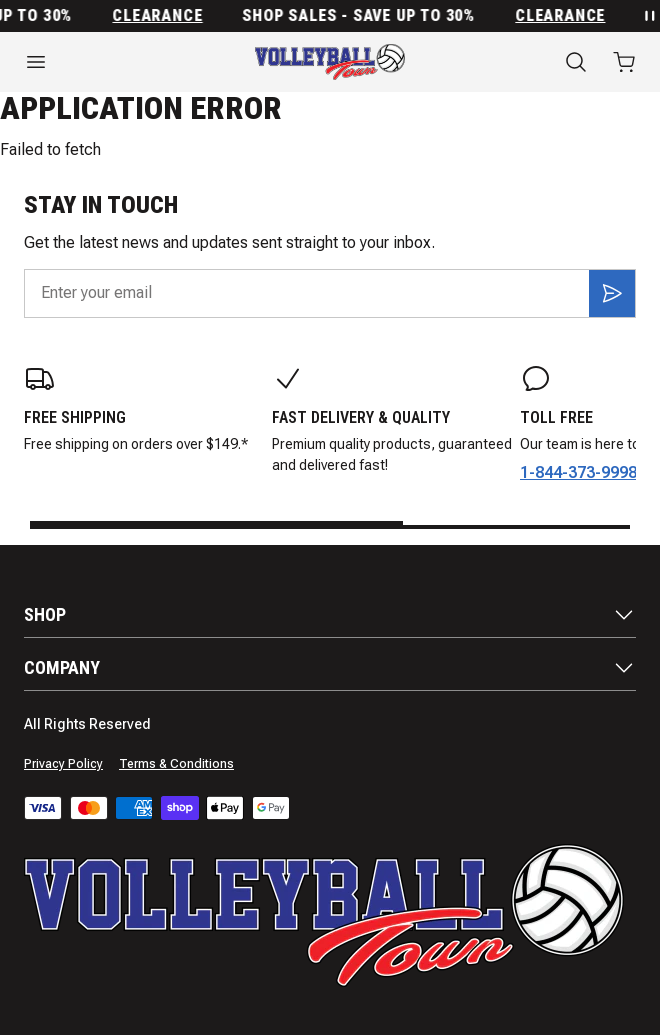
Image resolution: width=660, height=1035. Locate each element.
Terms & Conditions (176, 764)
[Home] (330, 62)
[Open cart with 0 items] (624, 62)
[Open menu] (110, 62)
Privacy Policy (63, 764)
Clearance (161, 16)
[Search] (576, 62)
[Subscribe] (612, 293)
